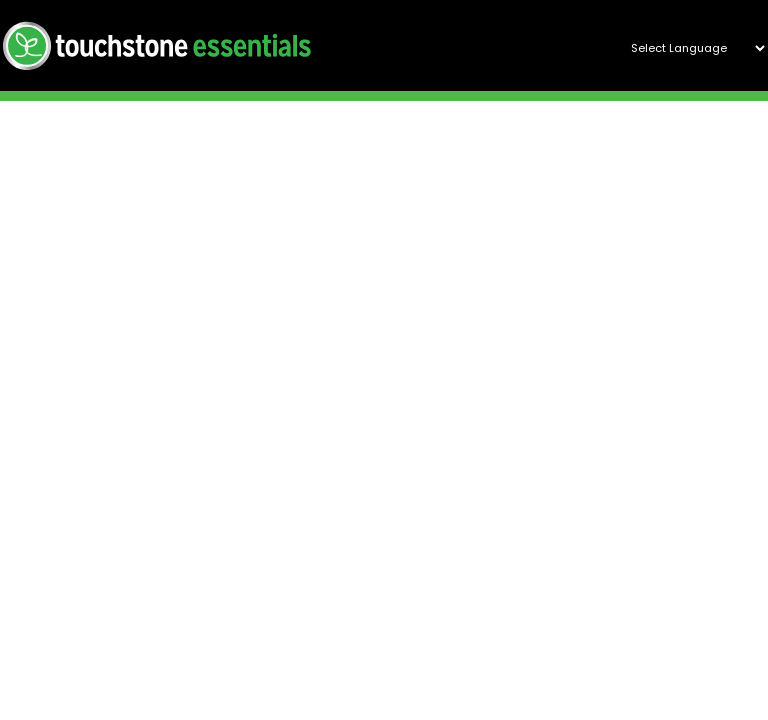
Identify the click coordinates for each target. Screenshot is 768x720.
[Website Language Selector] (690, 48)
